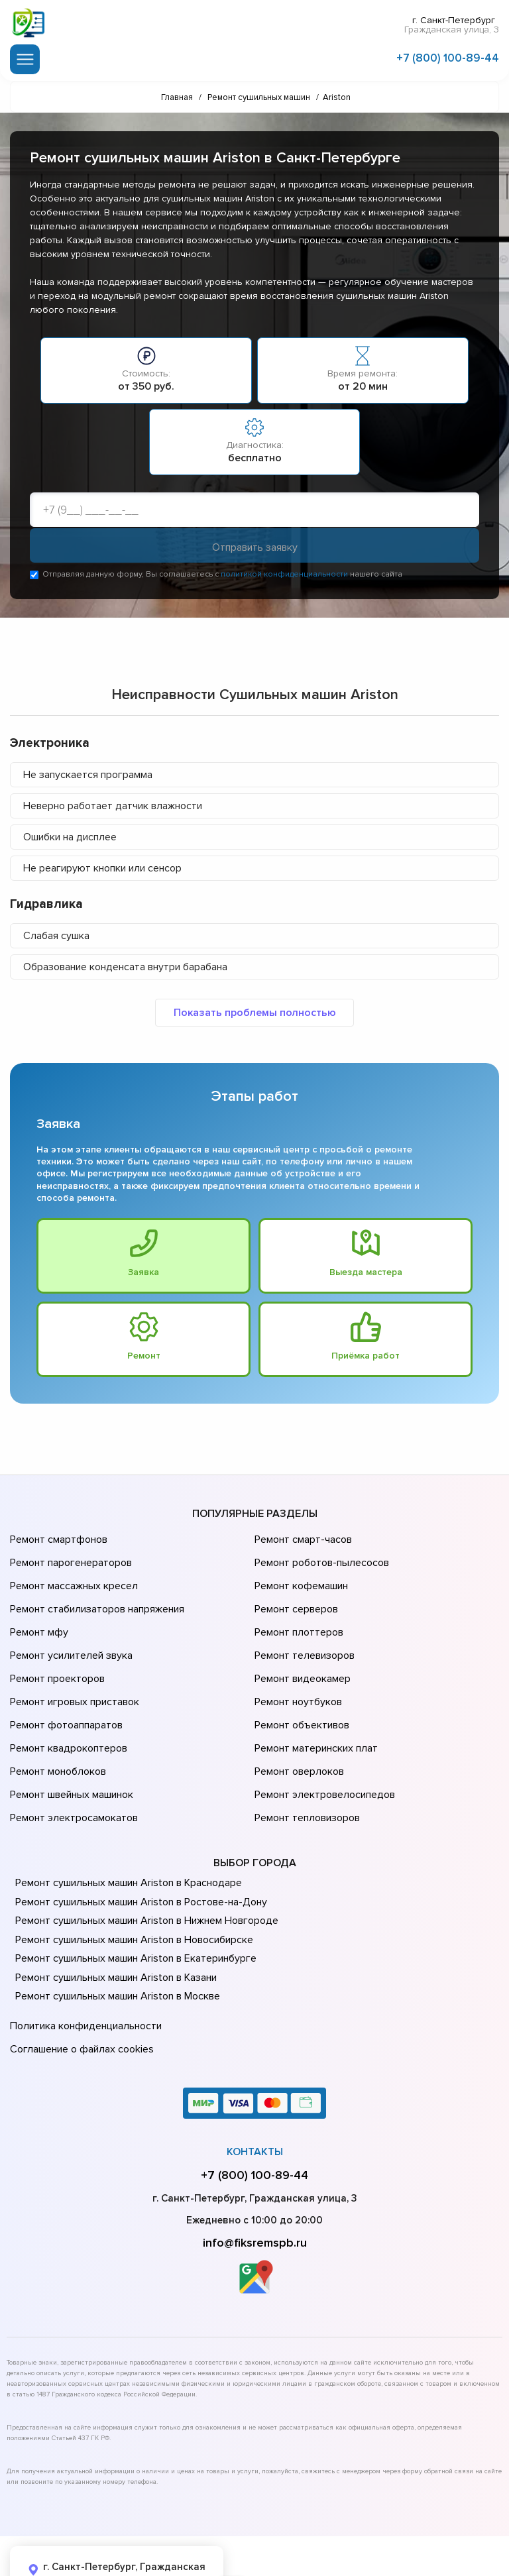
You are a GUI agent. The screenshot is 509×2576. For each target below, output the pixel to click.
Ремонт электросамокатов (71, 1763)
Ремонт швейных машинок (69, 1745)
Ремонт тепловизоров (305, 1763)
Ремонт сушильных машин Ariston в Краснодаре (125, 1826)
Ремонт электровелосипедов (322, 1745)
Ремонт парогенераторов (69, 1559)
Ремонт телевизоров (302, 1634)
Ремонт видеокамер (300, 1652)
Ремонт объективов (300, 1689)
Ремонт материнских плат (313, 1708)
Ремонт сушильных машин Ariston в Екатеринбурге (131, 1901)
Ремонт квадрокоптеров (66, 1708)
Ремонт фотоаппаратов (64, 1689)
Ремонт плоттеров (296, 1615)
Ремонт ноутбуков (295, 1671)
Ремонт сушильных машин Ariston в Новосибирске (130, 1882)
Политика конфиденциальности (83, 1967)
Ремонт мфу (37, 1615)
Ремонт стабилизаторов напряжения (95, 1596)
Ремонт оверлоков (297, 1726)
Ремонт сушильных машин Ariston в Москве (114, 1939)
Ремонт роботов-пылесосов (319, 1559)
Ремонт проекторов (55, 1652)
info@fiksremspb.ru (255, 2176)
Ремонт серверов (295, 1596)
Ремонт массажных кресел (71, 1578)
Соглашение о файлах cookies (79, 1985)
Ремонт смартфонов (57, 1541)
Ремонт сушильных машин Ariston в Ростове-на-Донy (136, 1844)
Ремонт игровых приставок (72, 1671)
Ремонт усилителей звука (68, 1634)
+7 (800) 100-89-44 (447, 54)
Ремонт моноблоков (56, 1726)
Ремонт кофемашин (299, 1578)
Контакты (255, 2085)
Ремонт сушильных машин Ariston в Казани (112, 1920)
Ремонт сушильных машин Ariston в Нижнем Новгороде (141, 1864)
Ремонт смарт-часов (301, 1541)
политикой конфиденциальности (284, 577)
